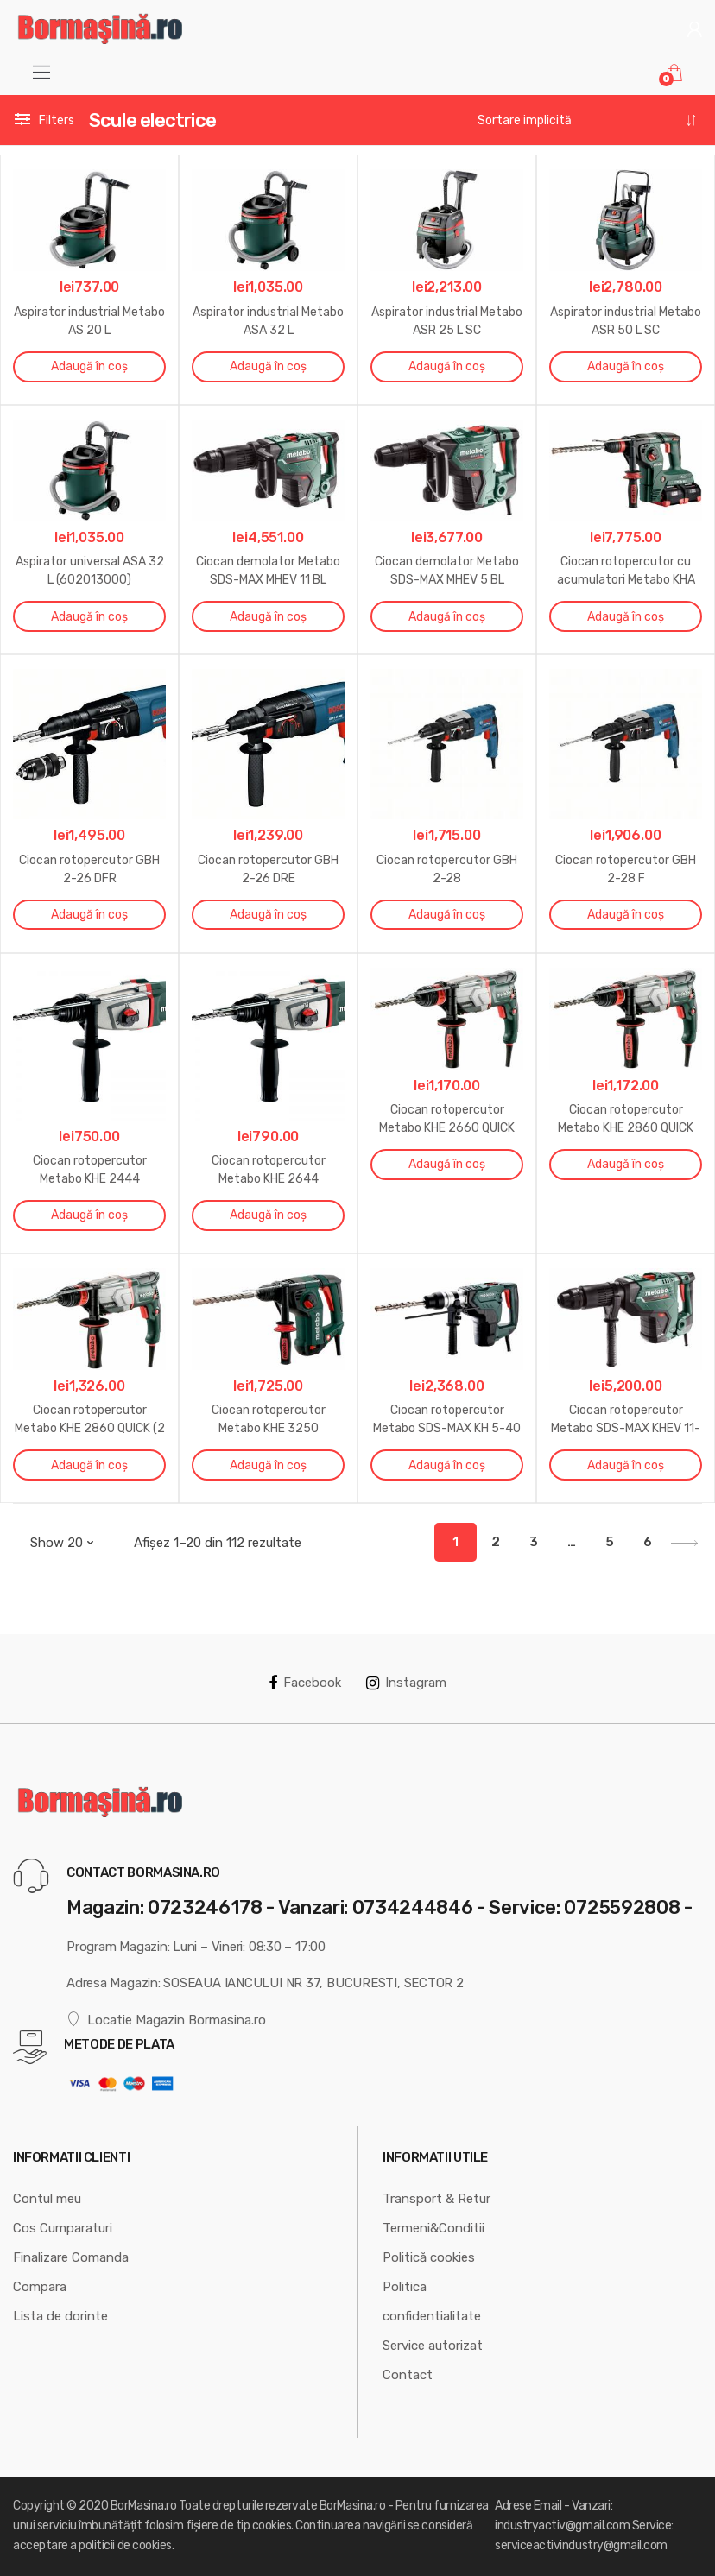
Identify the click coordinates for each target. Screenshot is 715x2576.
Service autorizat (433, 2345)
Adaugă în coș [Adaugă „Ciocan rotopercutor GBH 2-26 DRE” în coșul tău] (268, 914)
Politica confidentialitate (432, 2301)
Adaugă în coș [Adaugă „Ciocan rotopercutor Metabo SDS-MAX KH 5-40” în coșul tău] (446, 1465)
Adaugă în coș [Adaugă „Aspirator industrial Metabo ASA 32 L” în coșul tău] (268, 366)
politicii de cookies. (126, 2545)
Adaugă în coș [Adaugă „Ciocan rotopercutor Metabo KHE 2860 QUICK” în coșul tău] (625, 1164)
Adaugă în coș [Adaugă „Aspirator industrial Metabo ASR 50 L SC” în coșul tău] (625, 366)
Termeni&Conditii (433, 2228)
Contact (408, 2375)
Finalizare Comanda (71, 2257)
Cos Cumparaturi (62, 2228)
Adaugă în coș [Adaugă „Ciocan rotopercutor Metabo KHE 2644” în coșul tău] (268, 1215)
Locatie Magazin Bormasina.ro (166, 2019)
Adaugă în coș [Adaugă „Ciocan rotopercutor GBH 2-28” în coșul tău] (446, 914)
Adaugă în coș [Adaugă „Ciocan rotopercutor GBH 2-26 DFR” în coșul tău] (89, 914)
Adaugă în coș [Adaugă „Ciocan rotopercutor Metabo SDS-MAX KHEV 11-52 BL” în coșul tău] (625, 1465)
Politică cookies (429, 2257)
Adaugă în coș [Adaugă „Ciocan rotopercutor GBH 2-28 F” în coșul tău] (625, 914)
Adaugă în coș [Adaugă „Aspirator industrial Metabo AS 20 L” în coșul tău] (89, 366)
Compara (39, 2287)
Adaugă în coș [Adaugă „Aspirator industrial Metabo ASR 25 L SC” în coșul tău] (446, 366)
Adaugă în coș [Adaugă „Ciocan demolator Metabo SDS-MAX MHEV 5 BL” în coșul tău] (446, 616)
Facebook (305, 1682)
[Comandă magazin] (587, 121)
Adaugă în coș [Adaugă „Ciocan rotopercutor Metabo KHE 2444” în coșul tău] (89, 1215)
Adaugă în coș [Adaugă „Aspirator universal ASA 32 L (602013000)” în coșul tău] (89, 616)
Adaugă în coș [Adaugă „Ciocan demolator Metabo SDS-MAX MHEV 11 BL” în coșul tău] (268, 616)
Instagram (406, 1682)
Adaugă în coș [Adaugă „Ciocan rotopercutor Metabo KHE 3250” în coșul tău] (268, 1465)
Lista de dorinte (60, 2316)
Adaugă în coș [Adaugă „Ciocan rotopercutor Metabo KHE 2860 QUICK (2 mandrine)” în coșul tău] (89, 1465)
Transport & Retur (436, 2199)
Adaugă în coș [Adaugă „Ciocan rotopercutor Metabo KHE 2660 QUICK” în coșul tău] (446, 1164)
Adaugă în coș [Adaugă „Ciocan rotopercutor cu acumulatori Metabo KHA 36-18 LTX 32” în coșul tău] (625, 616)
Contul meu (47, 2199)
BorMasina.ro (143, 2505)
